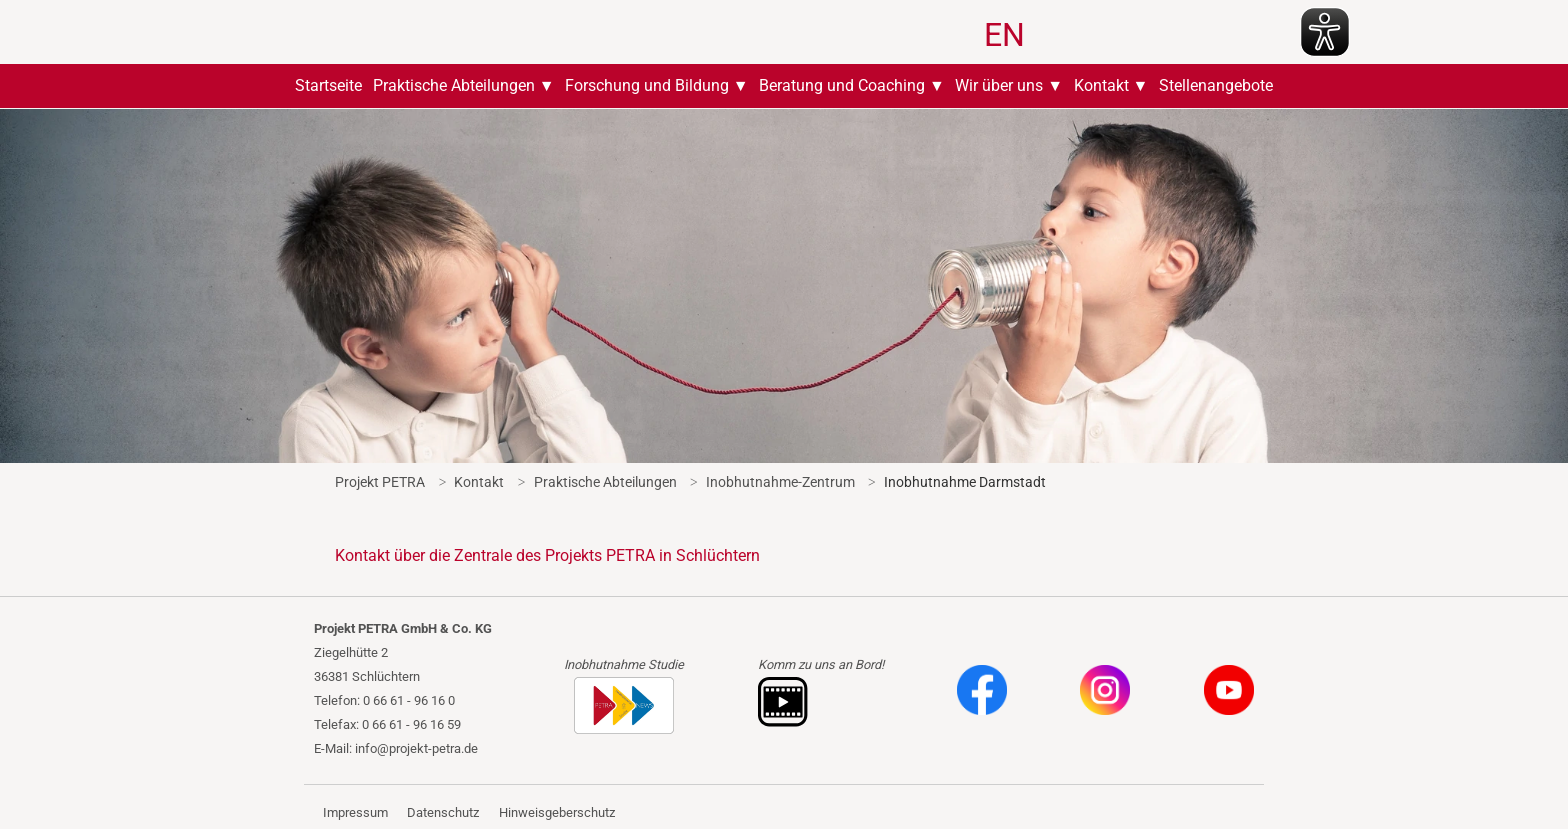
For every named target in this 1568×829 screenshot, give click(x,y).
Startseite (328, 85)
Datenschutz (443, 812)
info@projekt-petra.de (416, 748)
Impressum (355, 812)
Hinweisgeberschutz (557, 812)
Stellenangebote (1216, 85)
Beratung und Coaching (842, 85)
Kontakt (1101, 85)
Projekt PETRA (380, 482)
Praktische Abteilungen (454, 85)
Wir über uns (999, 85)
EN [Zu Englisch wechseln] (1004, 35)
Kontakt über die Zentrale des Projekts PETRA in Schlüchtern (547, 555)
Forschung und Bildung (647, 85)
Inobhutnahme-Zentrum (780, 482)
